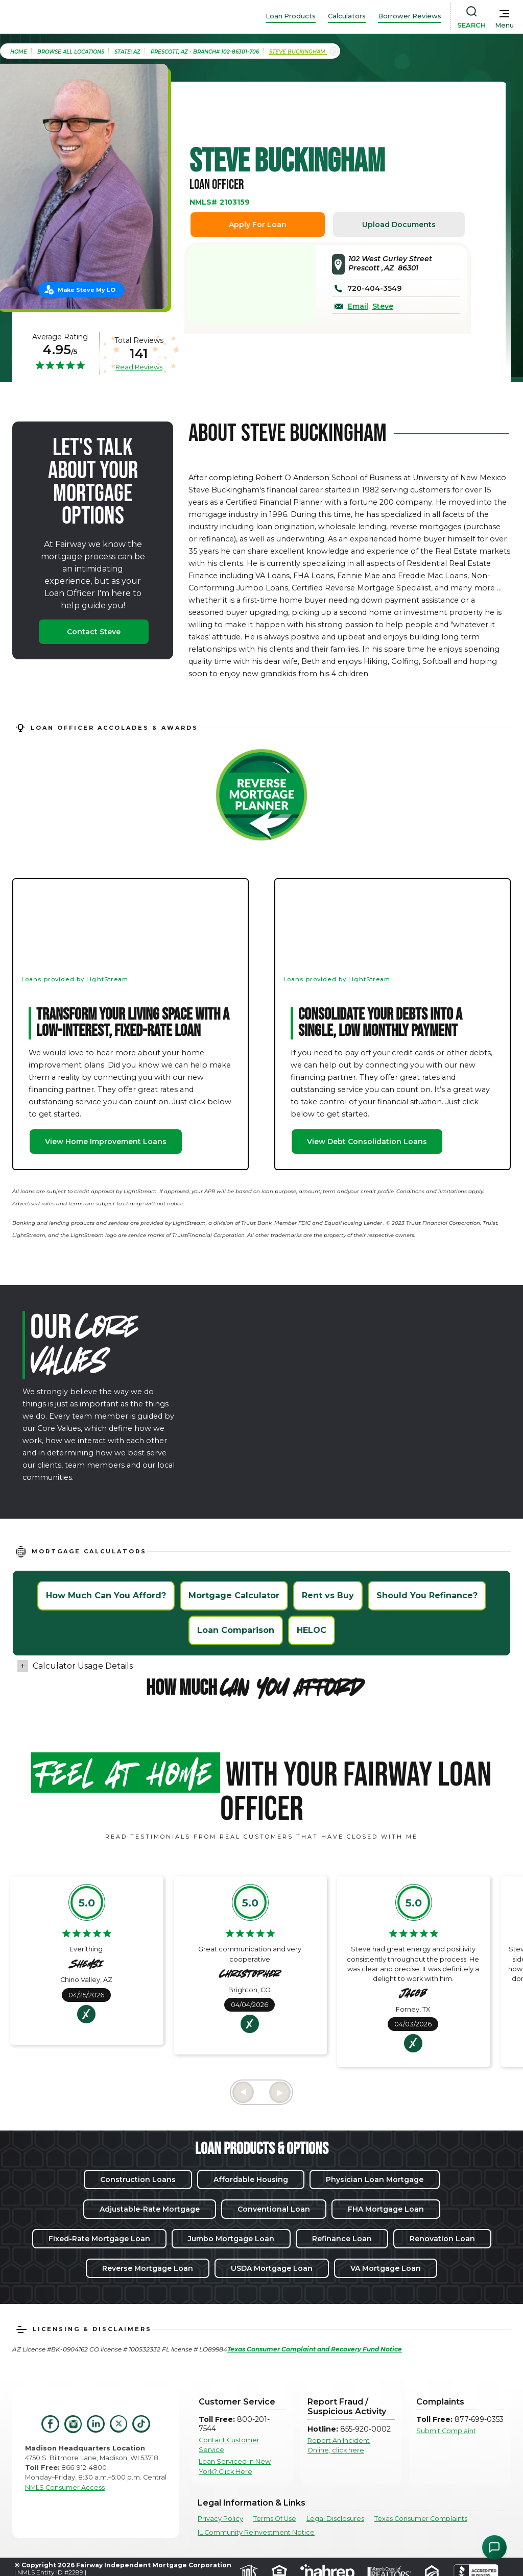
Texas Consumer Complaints (420, 2518)
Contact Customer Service (229, 2445)
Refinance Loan (342, 2238)
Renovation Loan (442, 2238)
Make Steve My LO (86, 289)
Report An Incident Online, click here (338, 2445)
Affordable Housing (250, 2179)
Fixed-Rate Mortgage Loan (99, 2238)
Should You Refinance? (427, 1595)
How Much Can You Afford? (106, 1595)
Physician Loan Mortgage (374, 2179)
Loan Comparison (235, 1630)
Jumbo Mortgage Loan (231, 2238)
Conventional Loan (273, 2209)
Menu (504, 25)
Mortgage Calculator (233, 1595)
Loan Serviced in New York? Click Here (235, 2466)
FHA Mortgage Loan (386, 2209)
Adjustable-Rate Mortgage (150, 2209)
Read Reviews (138, 367)
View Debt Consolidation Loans (367, 1141)
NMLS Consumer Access (65, 2487)
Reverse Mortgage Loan (147, 2268)
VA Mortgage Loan (385, 2268)
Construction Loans (138, 2179)
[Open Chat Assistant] (494, 2547)
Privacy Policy (220, 2518)
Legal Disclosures (335, 2518)
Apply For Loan (258, 224)
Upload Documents (399, 224)
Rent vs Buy (328, 1595)
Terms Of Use (274, 2518)
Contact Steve (94, 631)
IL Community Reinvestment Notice (256, 2532)
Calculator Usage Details (83, 1666)
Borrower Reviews (409, 16)
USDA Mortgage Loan (272, 2268)
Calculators (347, 16)
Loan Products (291, 16)
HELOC (311, 1630)
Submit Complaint (446, 2431)
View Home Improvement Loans (106, 1141)
